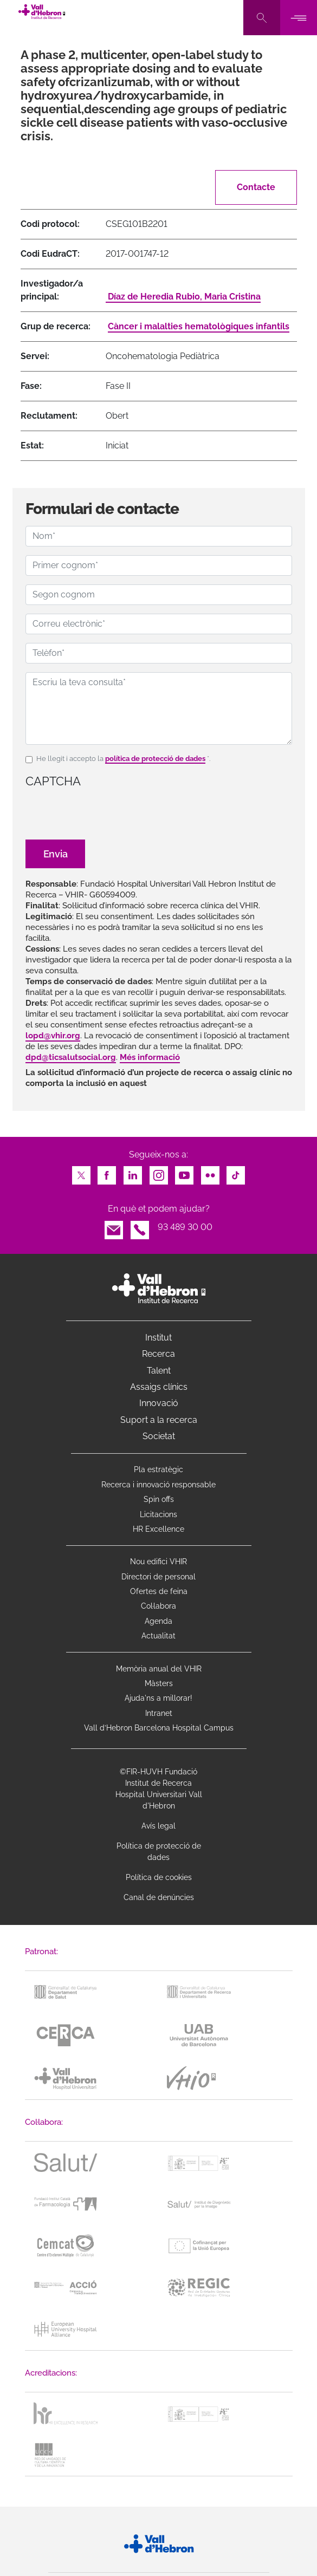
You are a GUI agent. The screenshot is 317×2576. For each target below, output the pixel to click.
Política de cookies (159, 1877)
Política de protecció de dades (159, 1852)
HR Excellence (158, 1529)
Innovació (158, 1403)
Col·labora (158, 1606)
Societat (159, 1436)
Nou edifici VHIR (158, 1561)
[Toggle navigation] (298, 17)
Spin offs (159, 1499)
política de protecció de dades (155, 758)
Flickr (210, 1172)
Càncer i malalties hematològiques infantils (198, 326)
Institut (158, 1337)
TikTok (236, 1172)
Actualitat (158, 1635)
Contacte (256, 187)
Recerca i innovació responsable (158, 1484)
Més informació (150, 1057)
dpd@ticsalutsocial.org (70, 1057)
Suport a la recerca (158, 1420)
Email (114, 1227)
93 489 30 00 (185, 1227)
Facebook (107, 1172)
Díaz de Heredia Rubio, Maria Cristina (183, 296)
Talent (159, 1370)
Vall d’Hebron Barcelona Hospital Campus (159, 1727)
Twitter (81, 1172)
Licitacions (158, 1514)
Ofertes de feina (158, 1591)
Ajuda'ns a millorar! (158, 1698)
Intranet (158, 1713)
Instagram (159, 1172)
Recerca (158, 1354)
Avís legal (158, 1826)
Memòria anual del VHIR (159, 1668)
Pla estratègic (158, 1469)
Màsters (159, 1683)
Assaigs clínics (158, 1387)
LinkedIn (133, 1172)
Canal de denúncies (159, 1897)
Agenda (158, 1621)
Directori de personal (158, 1576)
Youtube (184, 1172)
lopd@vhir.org (52, 1035)
